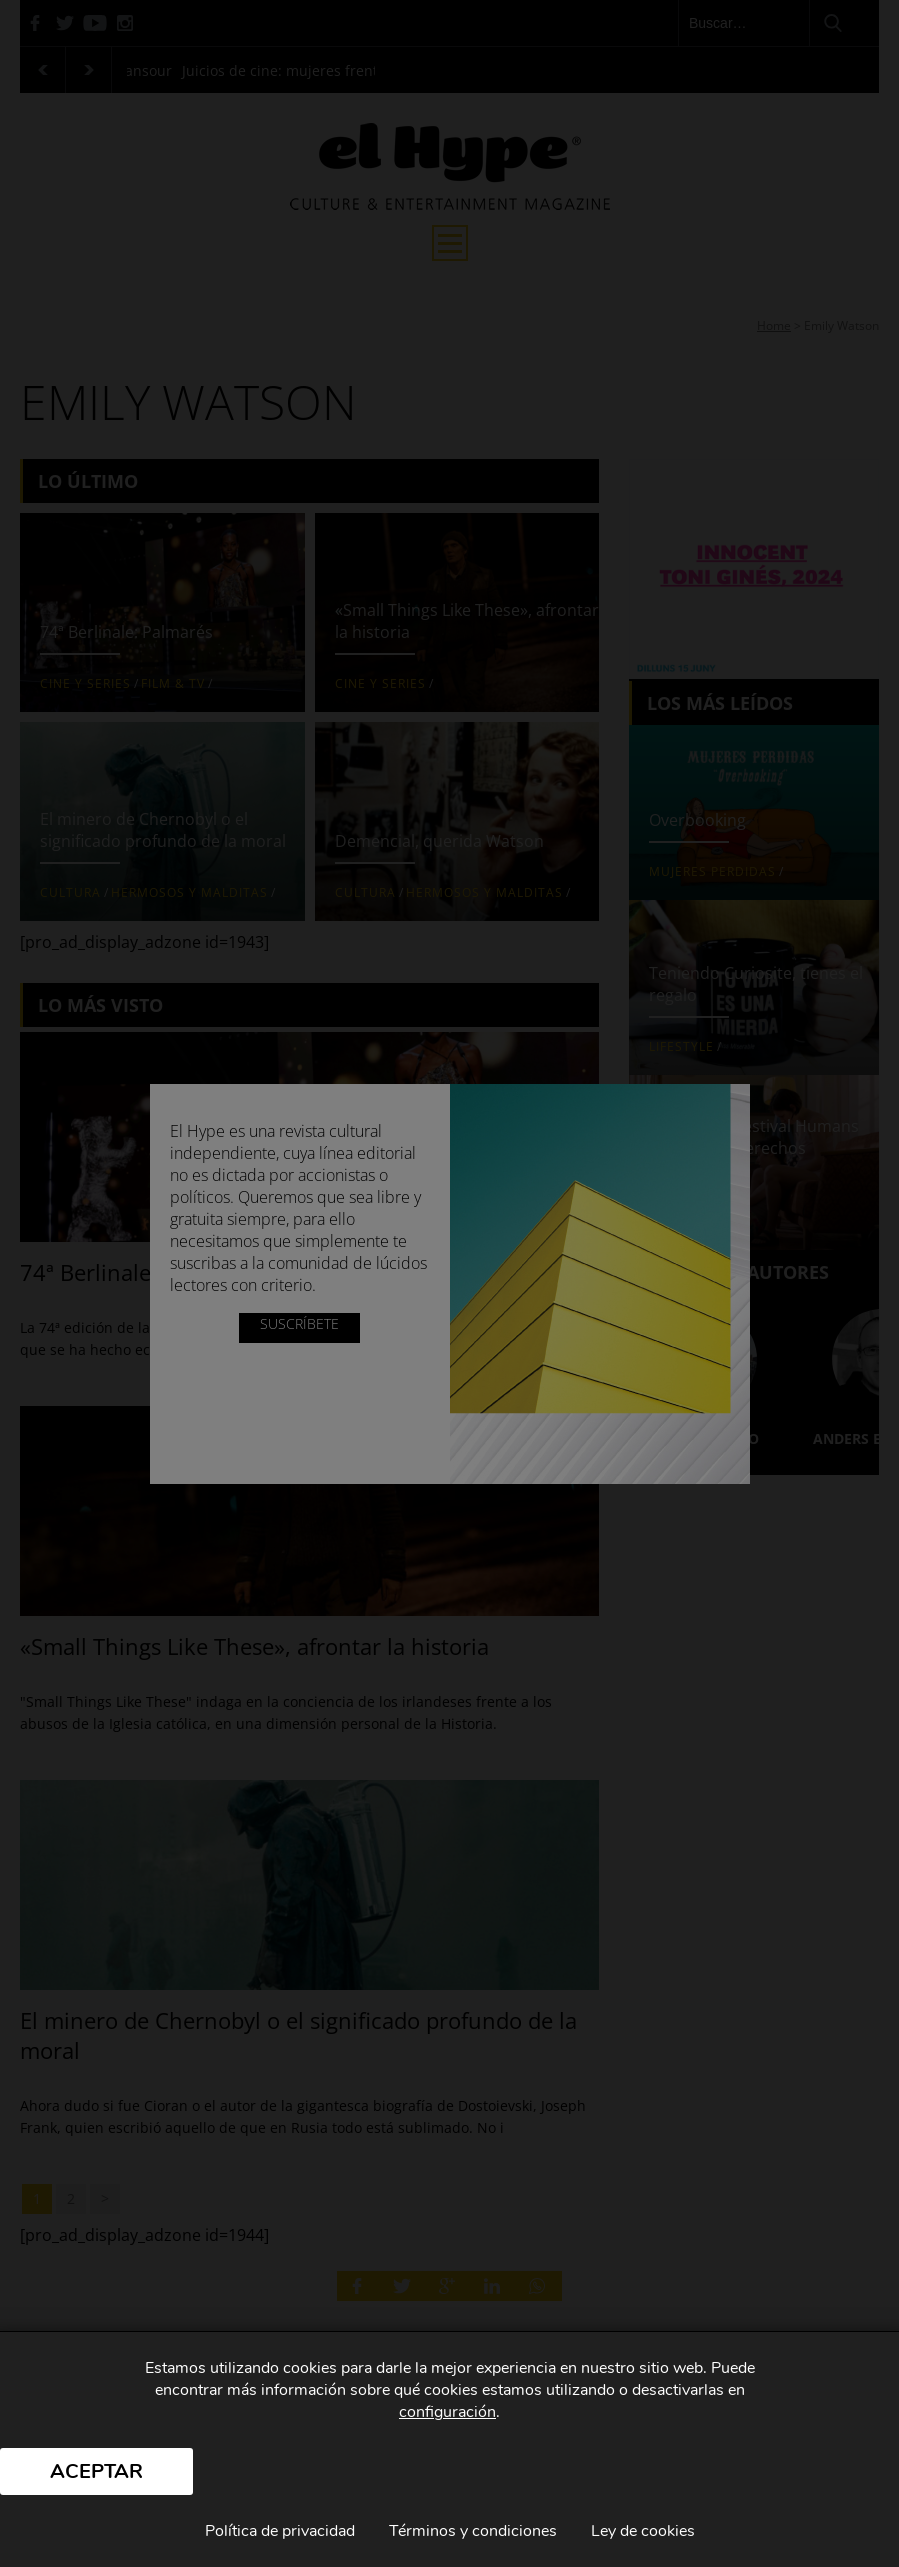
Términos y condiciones (473, 2531)
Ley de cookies (643, 2531)
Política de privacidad (280, 2531)
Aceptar (96, 2471)
